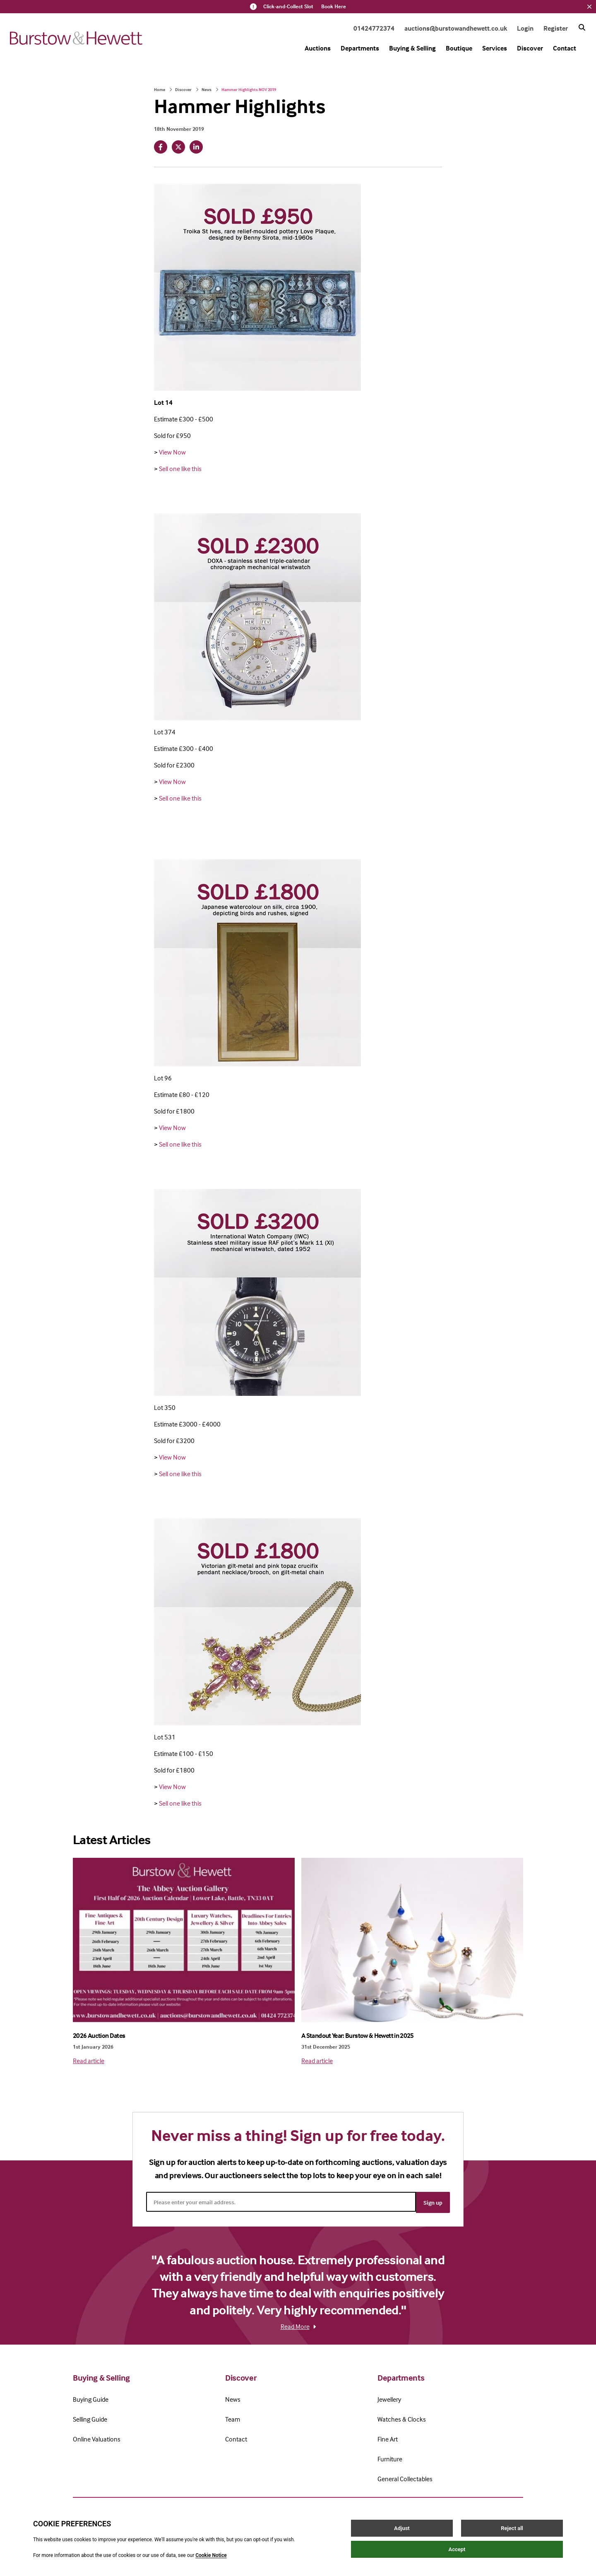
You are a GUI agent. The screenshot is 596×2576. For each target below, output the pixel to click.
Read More (298, 2325)
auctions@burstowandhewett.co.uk (455, 28)
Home (159, 89)
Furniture (389, 2457)
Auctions (318, 48)
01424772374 (373, 28)
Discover (530, 48)
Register (555, 28)
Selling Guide (90, 2418)
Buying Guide (90, 2398)
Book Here (333, 6)
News (206, 89)
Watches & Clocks (401, 2418)
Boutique (459, 48)
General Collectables (405, 2477)
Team (232, 2418)
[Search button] (582, 27)
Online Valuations (96, 2438)
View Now (172, 452)
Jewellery (389, 2398)
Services (494, 48)
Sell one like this (180, 468)
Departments (360, 48)
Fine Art (387, 2438)
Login (525, 28)
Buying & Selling (412, 48)
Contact (564, 48)
